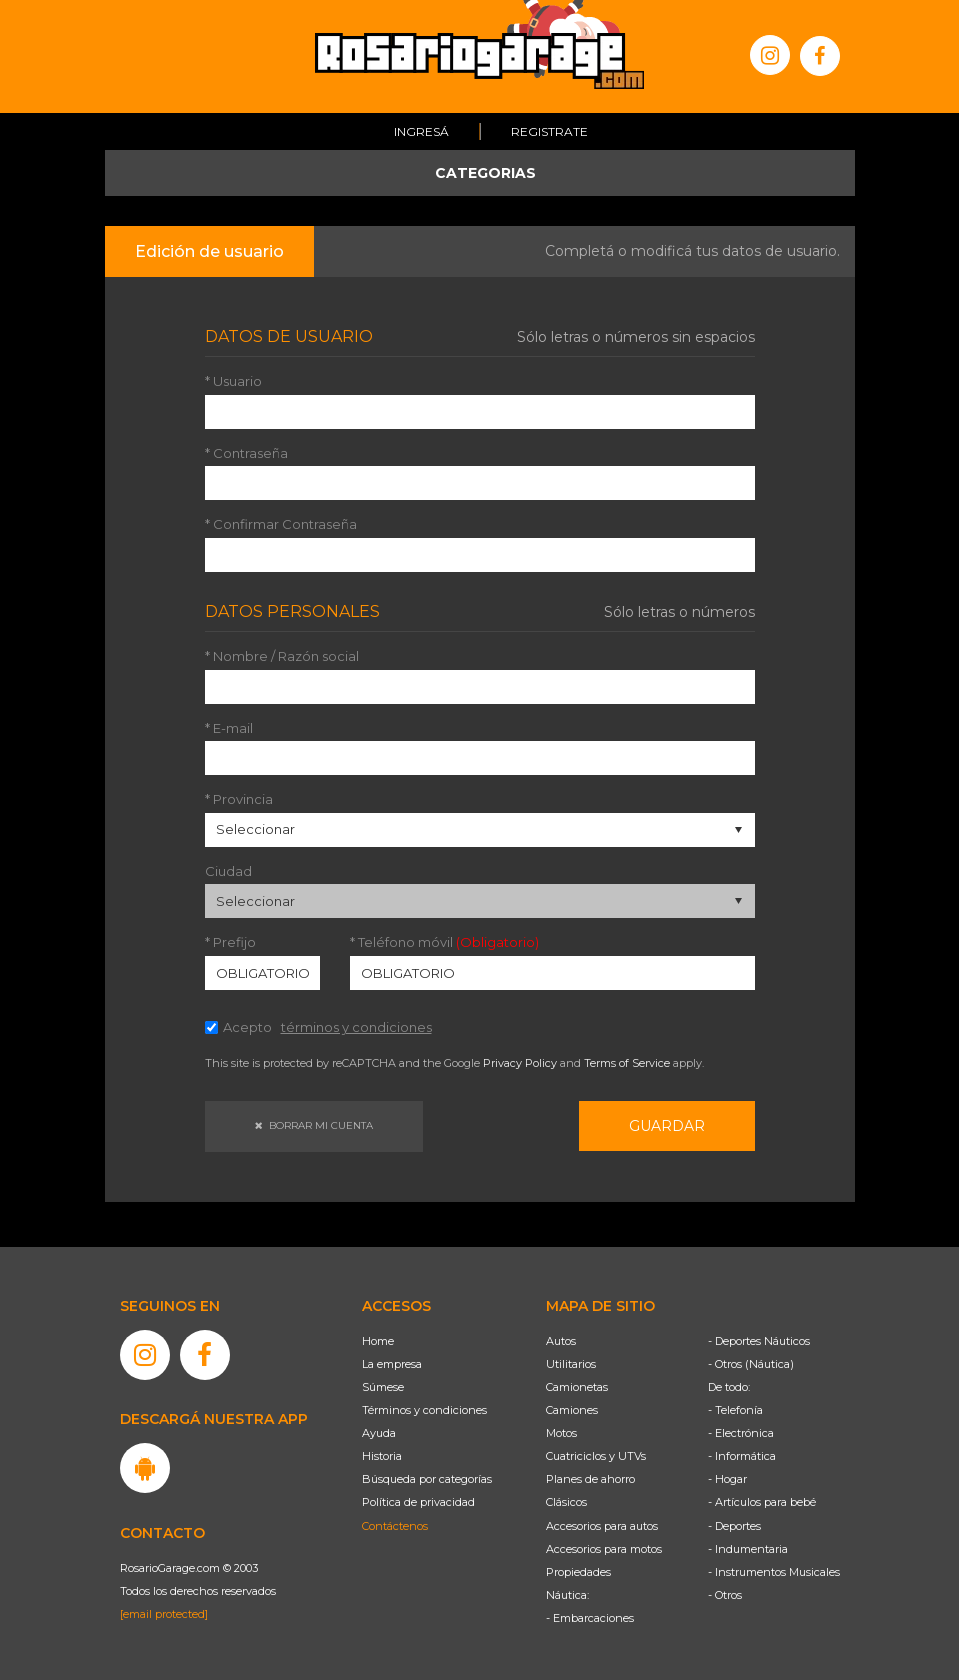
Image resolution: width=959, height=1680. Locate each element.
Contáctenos (395, 1526)
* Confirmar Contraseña (281, 524)
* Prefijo (230, 942)
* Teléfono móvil (444, 942)
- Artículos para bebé (762, 1502)
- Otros (725, 1595)
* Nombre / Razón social (282, 656)
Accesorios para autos (602, 1526)
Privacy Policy (520, 1063)
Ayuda (379, 1433)
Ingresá (421, 131)
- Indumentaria (748, 1549)
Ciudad (228, 871)
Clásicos (566, 1502)
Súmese (383, 1387)
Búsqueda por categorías (427, 1479)
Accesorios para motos (604, 1549)
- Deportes (734, 1526)
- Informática (742, 1456)
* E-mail (229, 728)
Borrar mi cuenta (314, 1125)
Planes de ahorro (590, 1479)
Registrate (549, 131)
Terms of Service (627, 1063)
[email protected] (164, 1614)
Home (378, 1341)
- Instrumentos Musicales (774, 1572)
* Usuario (233, 381)
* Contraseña (246, 453)
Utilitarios (571, 1364)
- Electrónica (741, 1433)
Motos (561, 1433)
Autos (561, 1341)
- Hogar (727, 1479)
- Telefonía (735, 1410)
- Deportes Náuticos (759, 1341)
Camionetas (577, 1387)
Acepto (327, 1027)
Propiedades (578, 1572)
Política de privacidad (418, 1502)
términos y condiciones (356, 1027)
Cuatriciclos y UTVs (596, 1456)
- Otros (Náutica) (751, 1364)
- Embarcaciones (590, 1618)
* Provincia (239, 799)
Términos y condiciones (424, 1410)
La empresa (392, 1364)
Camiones (572, 1410)
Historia (382, 1456)
